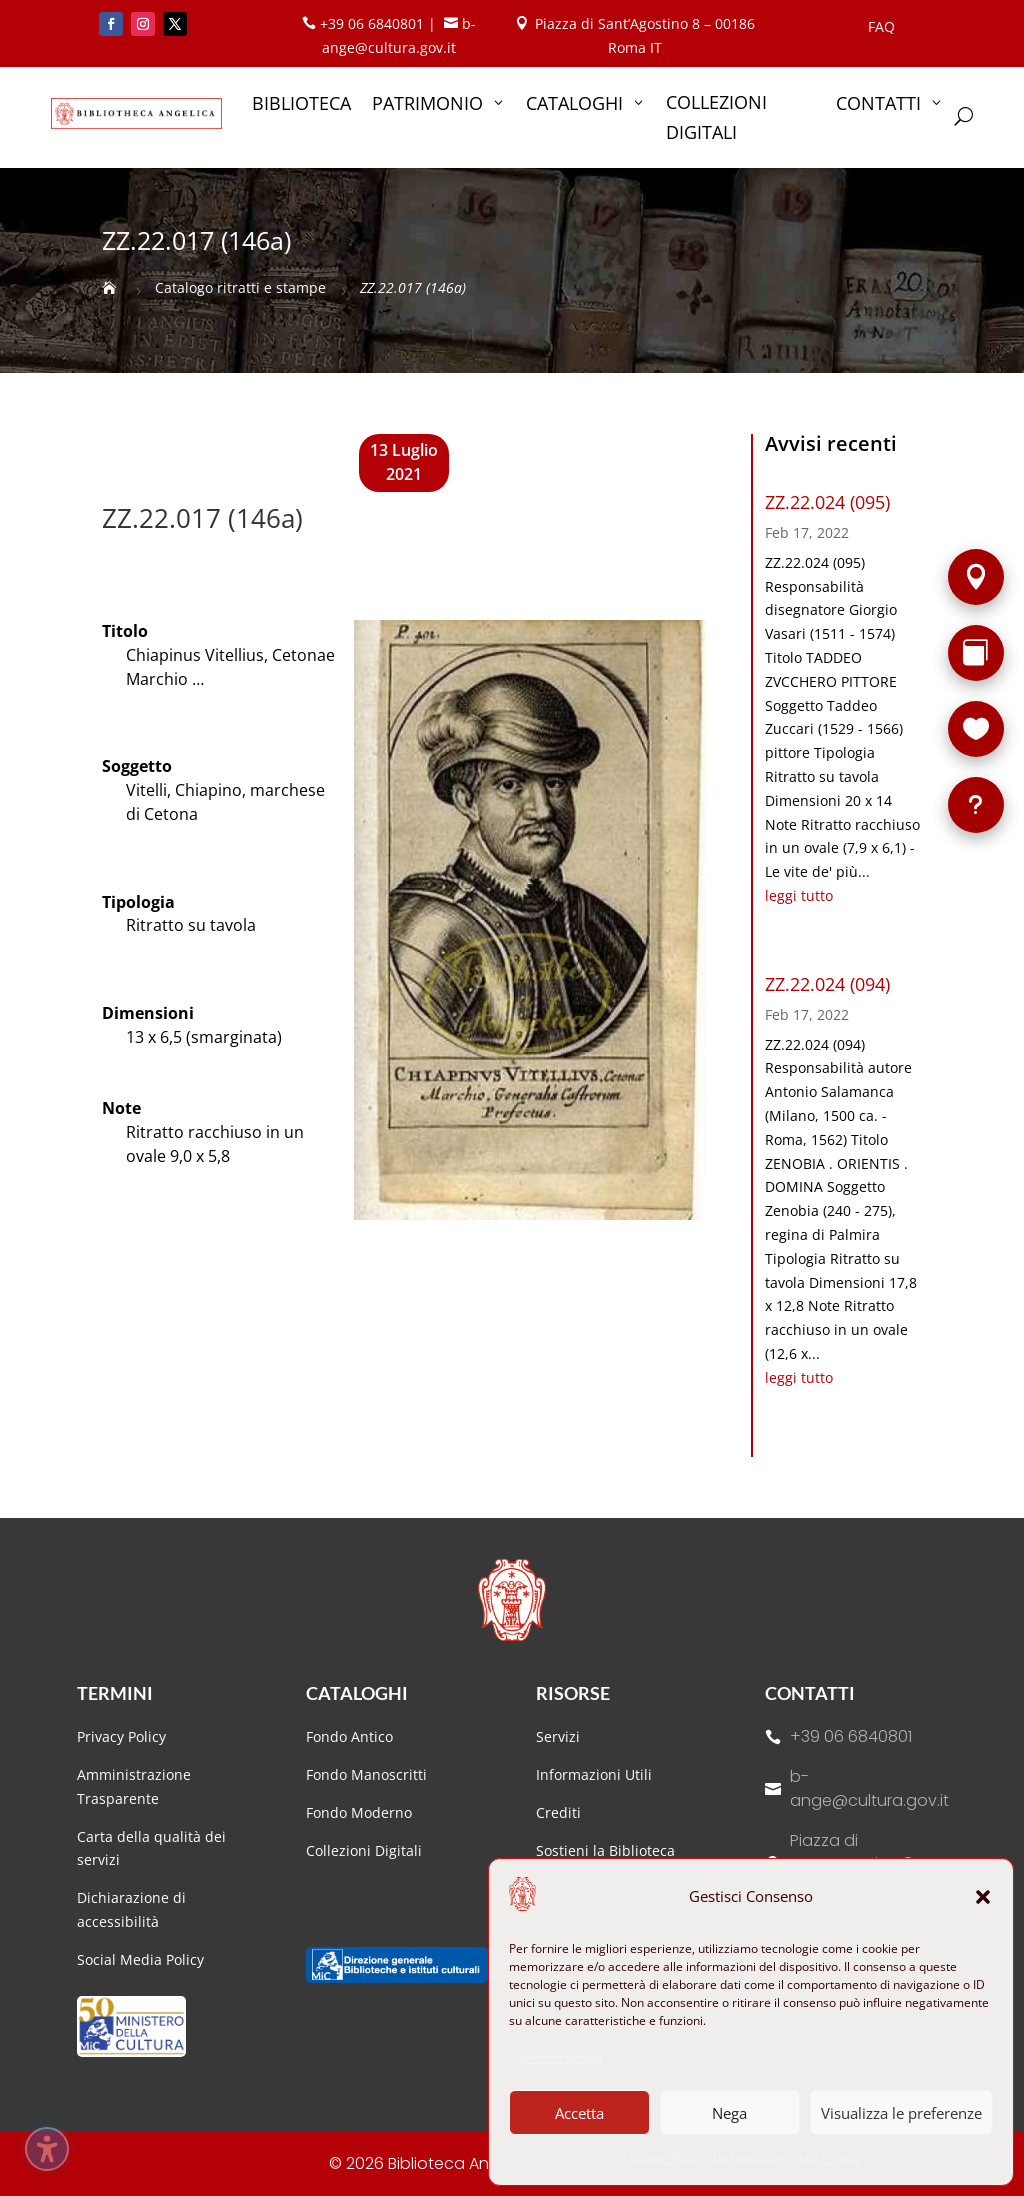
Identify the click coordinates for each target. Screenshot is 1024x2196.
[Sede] (976, 577)
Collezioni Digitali (364, 1850)
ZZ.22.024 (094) (827, 984)
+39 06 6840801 (851, 1736)
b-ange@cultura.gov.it (869, 1788)
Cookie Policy (666, 2157)
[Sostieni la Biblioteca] (976, 729)
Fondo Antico (349, 1736)
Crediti (558, 1812)
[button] (983, 1897)
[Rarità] (976, 653)
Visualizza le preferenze (901, 2113)
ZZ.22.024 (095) (827, 502)
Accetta (579, 2113)
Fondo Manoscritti (366, 1774)
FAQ (881, 28)
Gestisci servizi (560, 2057)
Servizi (558, 1736)
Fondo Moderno (359, 1812)
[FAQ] (976, 805)
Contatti (810, 1693)
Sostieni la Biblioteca (605, 1850)
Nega (729, 2113)
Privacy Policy (121, 1736)
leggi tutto (799, 895)
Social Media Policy (140, 1959)
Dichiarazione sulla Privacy (787, 2157)
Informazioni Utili (594, 1774)
